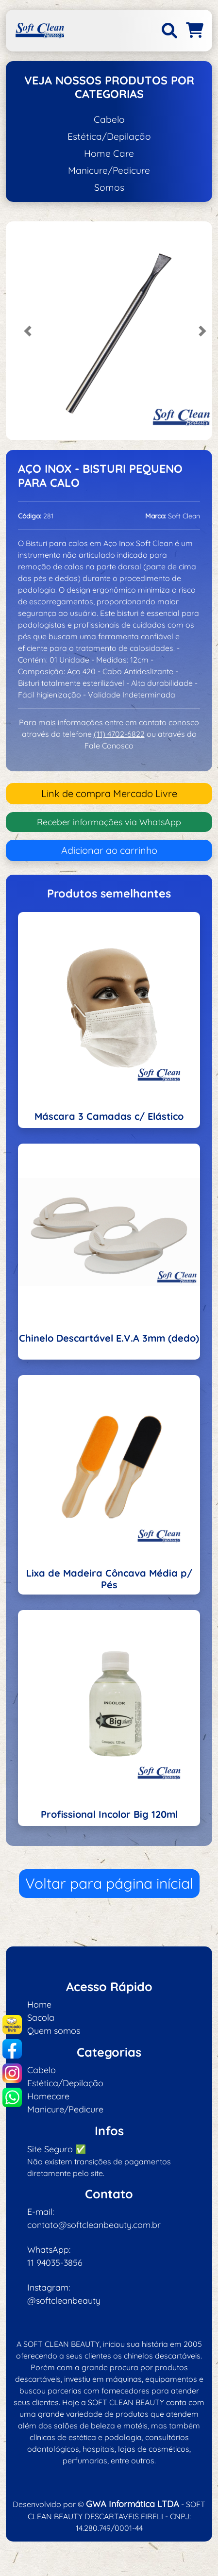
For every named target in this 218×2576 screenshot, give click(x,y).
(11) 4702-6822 (119, 734)
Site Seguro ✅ (56, 2149)
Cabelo (109, 119)
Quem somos (53, 2030)
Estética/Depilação (109, 136)
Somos (109, 187)
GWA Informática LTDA (132, 2504)
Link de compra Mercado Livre (109, 793)
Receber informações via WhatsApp (109, 822)
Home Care (109, 153)
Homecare (48, 2096)
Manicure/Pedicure (109, 170)
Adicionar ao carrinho (109, 850)
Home (39, 2004)
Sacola (40, 2017)
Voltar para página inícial (109, 1883)
